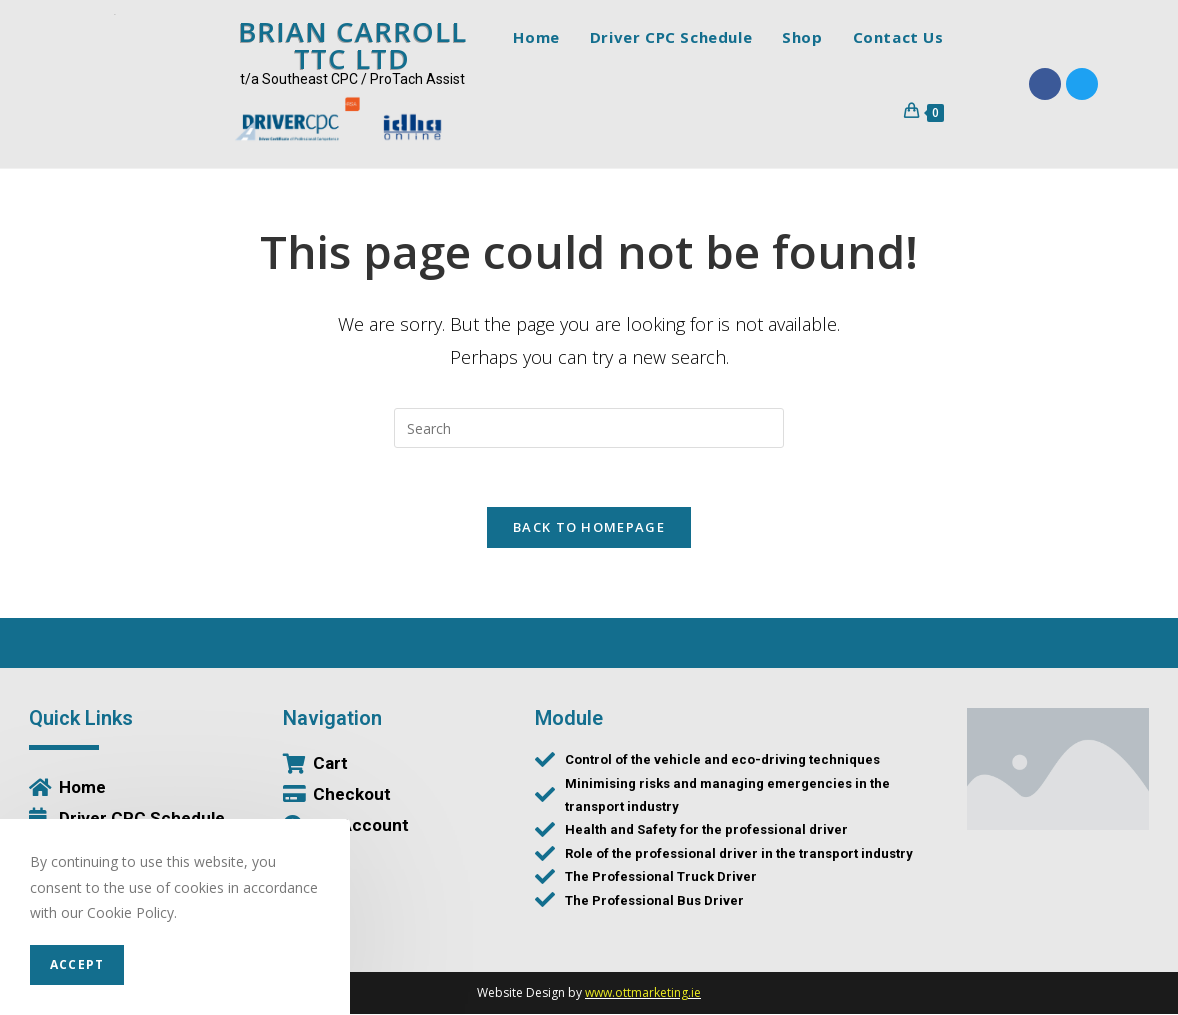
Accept (77, 964)
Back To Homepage (589, 528)
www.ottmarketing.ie (643, 993)
